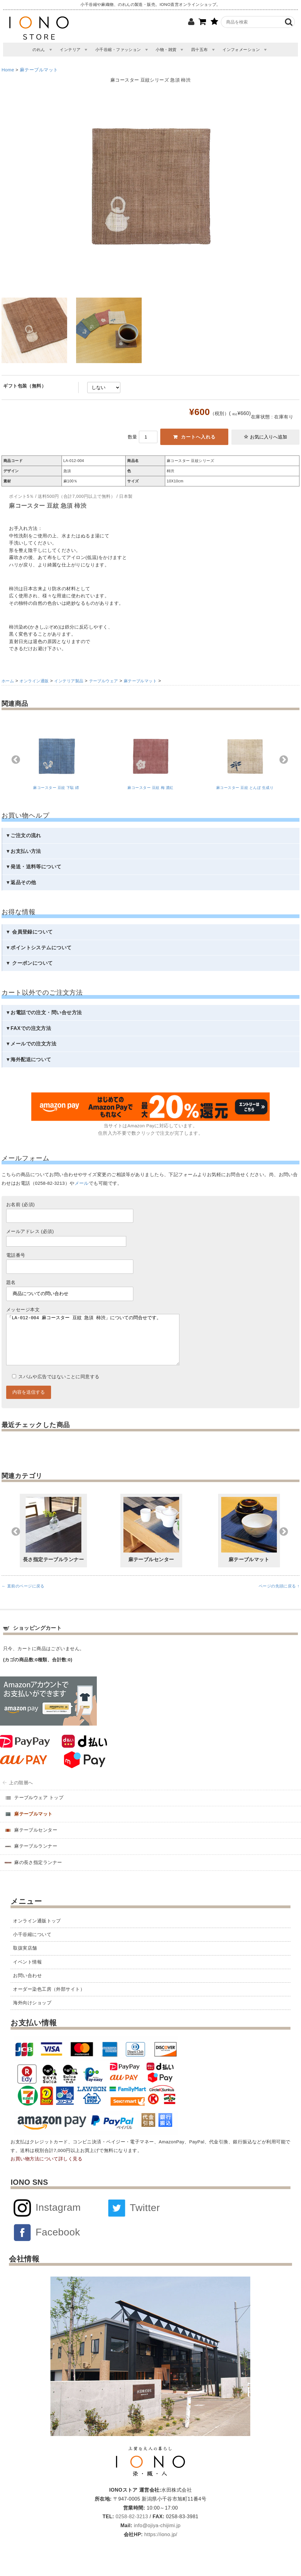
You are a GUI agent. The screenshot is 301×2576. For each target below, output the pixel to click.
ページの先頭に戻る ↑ (279, 1598)
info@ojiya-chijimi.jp (156, 2537)
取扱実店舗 (25, 1960)
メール (82, 1183)
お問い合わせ (27, 1987)
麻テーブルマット (39, 69)
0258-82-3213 (131, 2529)
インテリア (70, 49)
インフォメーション (241, 49)
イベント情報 (27, 1974)
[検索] (288, 22)
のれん (38, 49)
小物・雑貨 (166, 49)
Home (8, 69)
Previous (16, 760)
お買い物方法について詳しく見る (46, 2171)
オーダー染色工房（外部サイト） (49, 2001)
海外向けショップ (32, 2015)
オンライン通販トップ (37, 1933)
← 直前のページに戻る (23, 1598)
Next (284, 760)
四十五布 (199, 49)
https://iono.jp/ (160, 2546)
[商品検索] (252, 22)
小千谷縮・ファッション (118, 49)
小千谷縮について (32, 1946)
